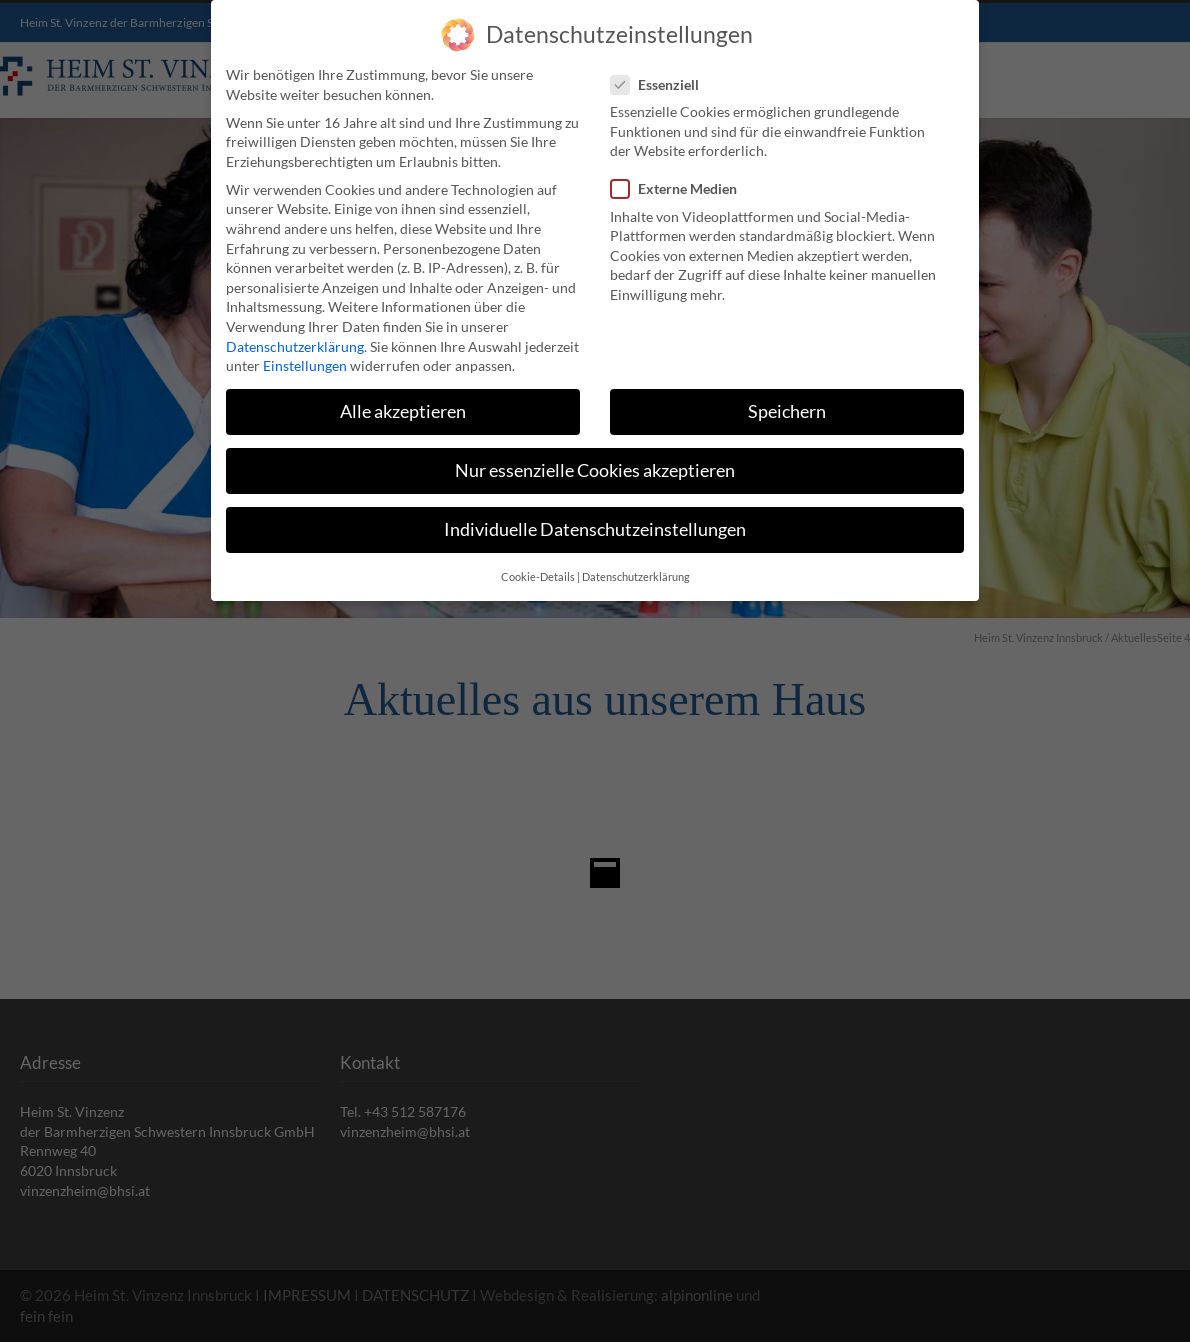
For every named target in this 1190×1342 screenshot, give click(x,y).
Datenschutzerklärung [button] (636, 575)
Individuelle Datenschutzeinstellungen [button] (595, 528)
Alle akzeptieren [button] (403, 410)
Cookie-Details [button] (538, 575)
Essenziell (663, 82)
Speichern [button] (787, 410)
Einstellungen (305, 364)
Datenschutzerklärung (295, 344)
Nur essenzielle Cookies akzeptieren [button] (595, 469)
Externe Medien (682, 187)
